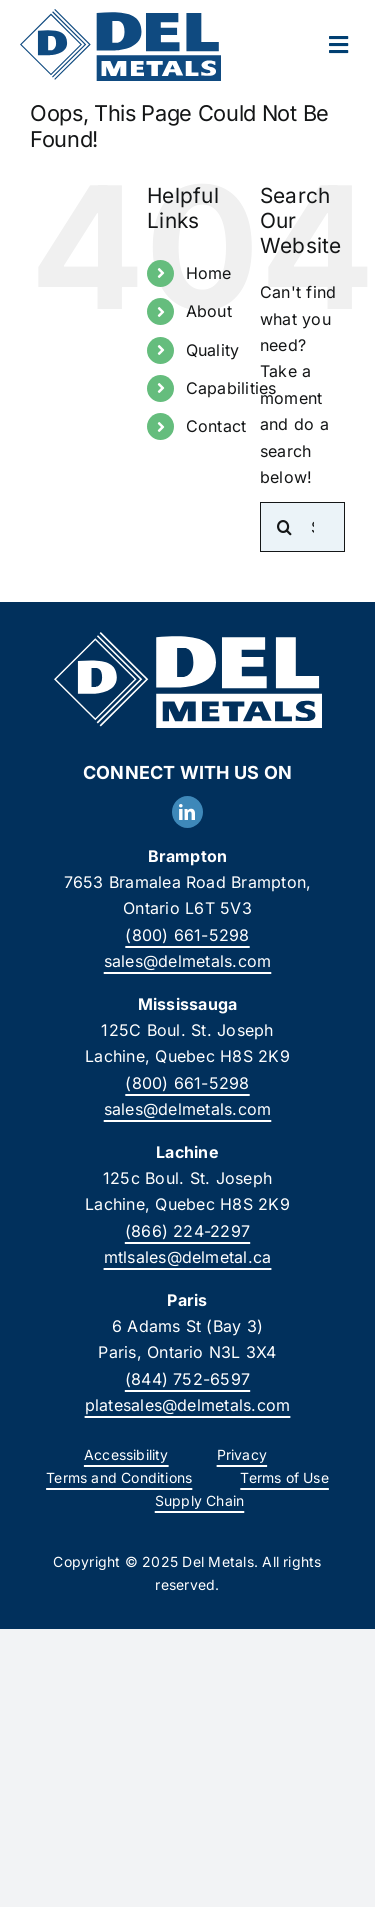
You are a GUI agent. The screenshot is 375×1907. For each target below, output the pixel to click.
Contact (216, 426)
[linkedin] (187, 812)
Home (209, 273)
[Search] (285, 527)
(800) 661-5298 (187, 935)
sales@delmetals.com (188, 961)
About (209, 311)
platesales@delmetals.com (188, 1405)
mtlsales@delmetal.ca (188, 1257)
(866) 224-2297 (187, 1231)
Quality (213, 350)
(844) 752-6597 (187, 1379)
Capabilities (231, 388)
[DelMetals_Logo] (120, 17)
